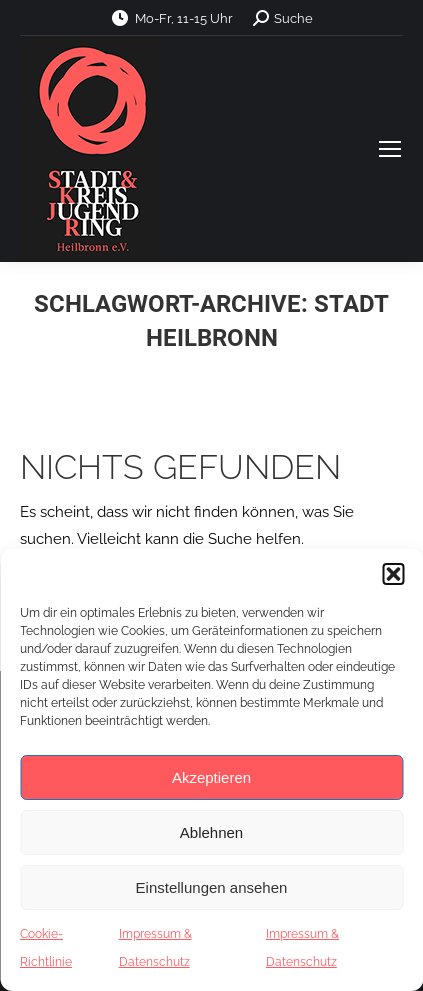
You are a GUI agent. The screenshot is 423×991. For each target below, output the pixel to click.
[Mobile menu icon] (390, 149)
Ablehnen (211, 832)
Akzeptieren (211, 777)
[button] (393, 574)
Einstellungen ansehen (212, 887)
